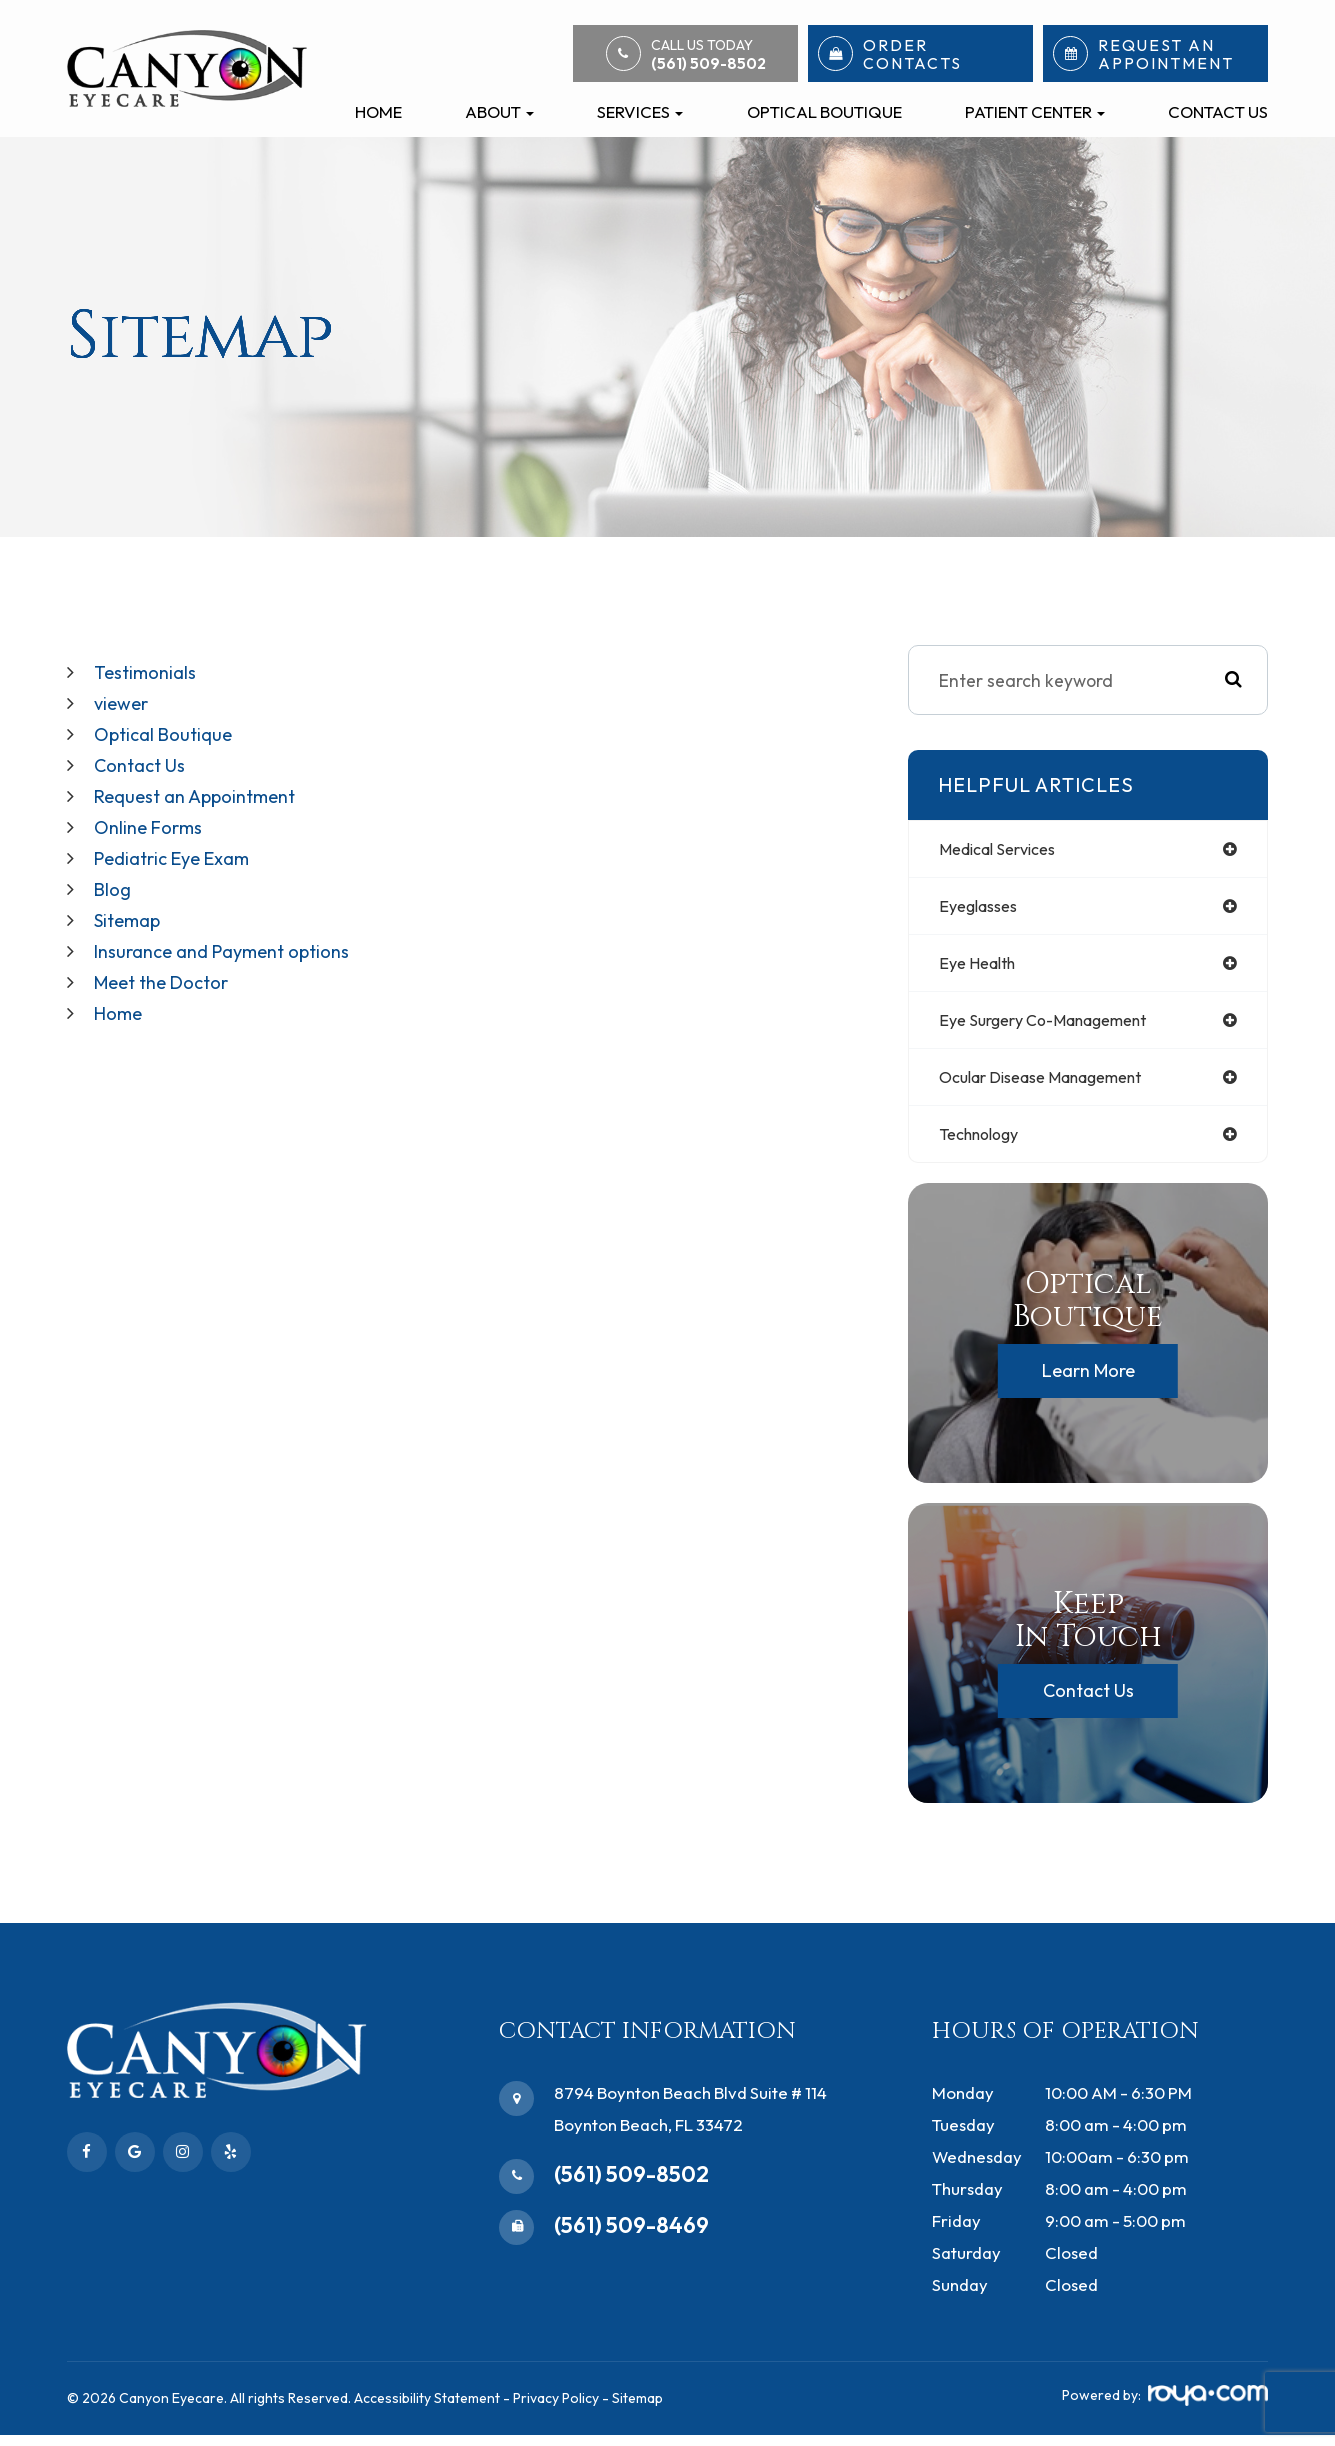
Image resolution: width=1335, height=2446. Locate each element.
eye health (982, 967)
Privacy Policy (556, 2409)
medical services (1005, 849)
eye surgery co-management (1057, 1025)
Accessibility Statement (427, 2409)
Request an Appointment (205, 791)
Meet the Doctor (169, 971)
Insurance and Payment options (235, 941)
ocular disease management (1057, 1084)
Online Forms (153, 821)
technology (985, 1143)
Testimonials (149, 671)
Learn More (1088, 1381)
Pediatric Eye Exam (180, 851)
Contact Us (1218, 111)
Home (378, 111)
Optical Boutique (824, 111)
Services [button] (640, 111)
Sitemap (132, 911)
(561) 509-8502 (631, 2185)
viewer (123, 701)
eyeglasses (983, 908)
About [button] (499, 111)
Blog (114, 881)
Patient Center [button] (1035, 111)
